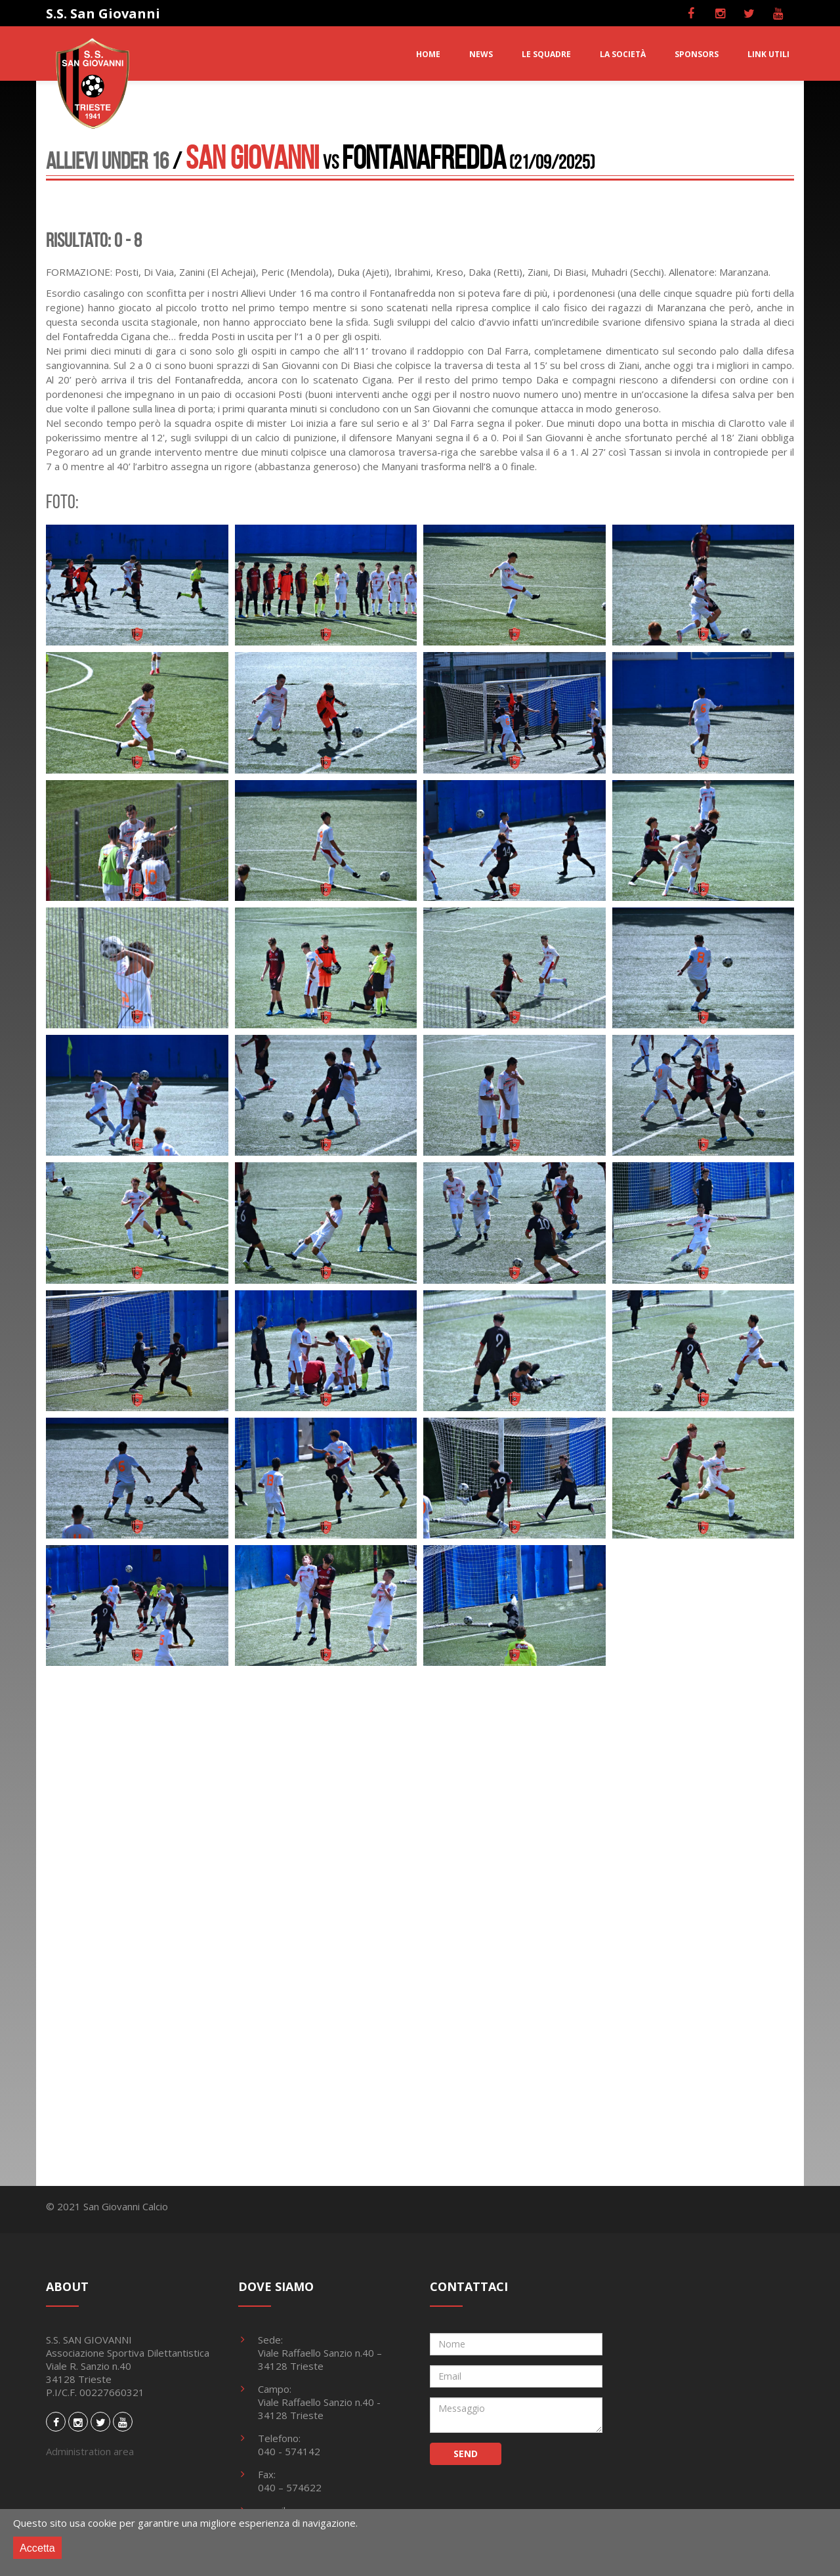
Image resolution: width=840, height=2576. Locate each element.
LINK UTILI (768, 54)
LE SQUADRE (546, 54)
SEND (465, 2453)
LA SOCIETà (623, 54)
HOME (428, 54)
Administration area (90, 2451)
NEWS (481, 54)
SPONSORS (697, 54)
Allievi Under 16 (107, 160)
